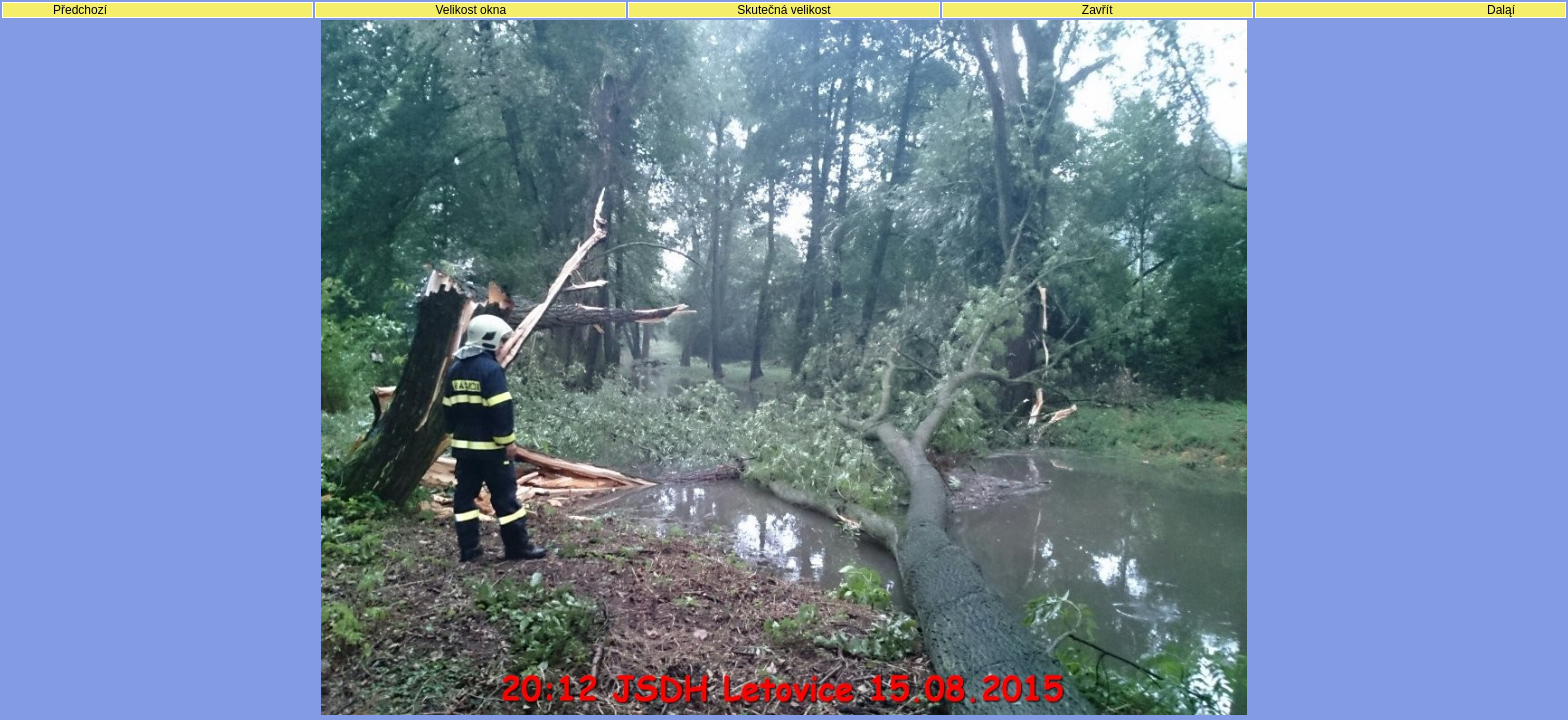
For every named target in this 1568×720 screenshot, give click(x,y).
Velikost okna (470, 10)
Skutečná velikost (783, 10)
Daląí (1501, 10)
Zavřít (1097, 10)
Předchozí (80, 10)
